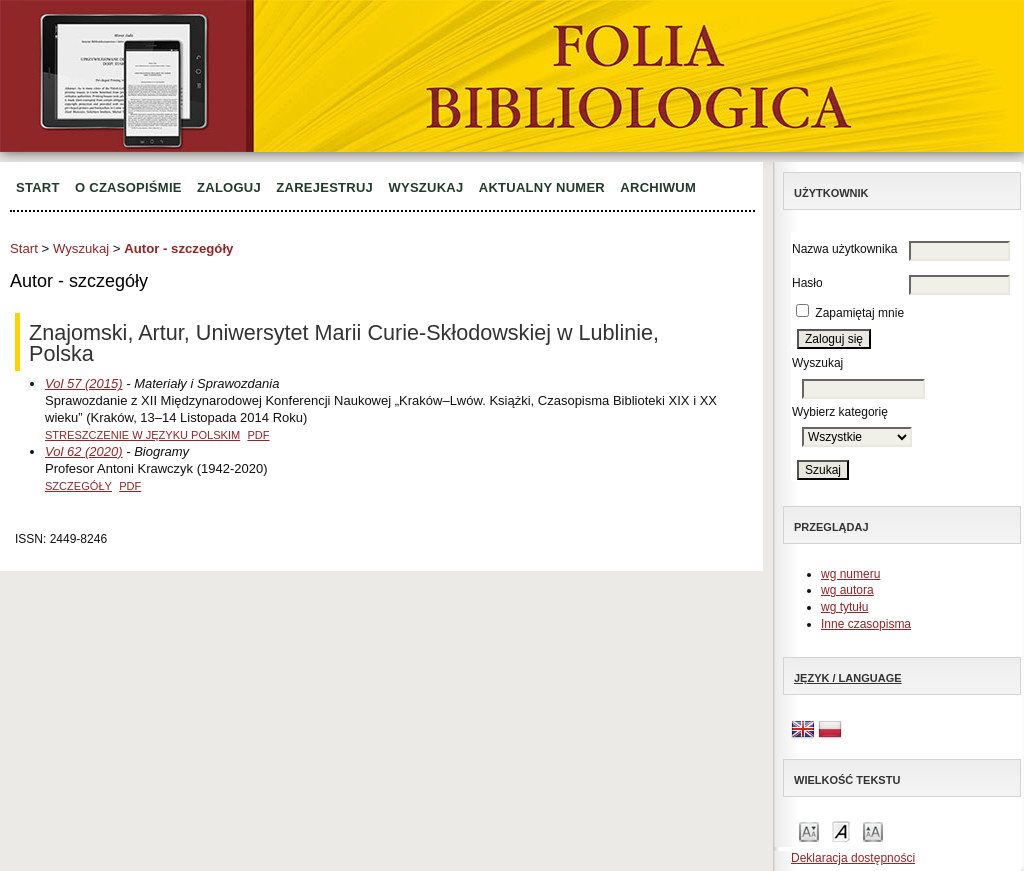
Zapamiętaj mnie (859, 313)
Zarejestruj (324, 187)
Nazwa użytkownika (844, 249)
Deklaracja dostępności (853, 858)
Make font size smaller (809, 830)
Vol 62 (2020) (84, 451)
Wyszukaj (425, 187)
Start (38, 187)
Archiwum (658, 187)
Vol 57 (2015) (84, 383)
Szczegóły (78, 486)
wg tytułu (844, 607)
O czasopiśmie (128, 187)
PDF (258, 435)
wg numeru (850, 574)
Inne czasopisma (866, 624)
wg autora (847, 590)
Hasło (807, 283)
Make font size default (841, 830)
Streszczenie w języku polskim (142, 435)
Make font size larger (873, 830)
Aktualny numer (542, 187)
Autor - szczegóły (178, 248)
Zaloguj (229, 187)
